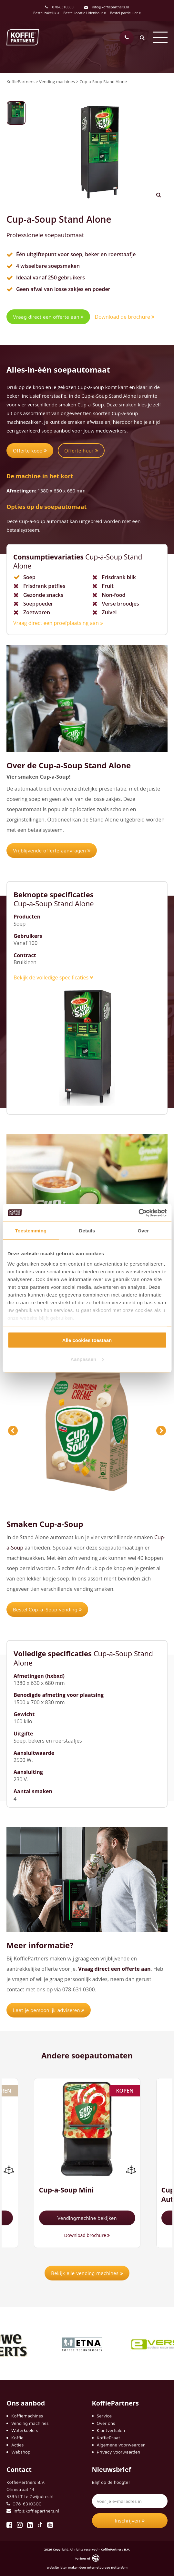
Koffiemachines (27, 2415)
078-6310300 (62, 7)
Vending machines (29, 2423)
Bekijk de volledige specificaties (53, 977)
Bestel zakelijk (46, 12)
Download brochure (87, 2235)
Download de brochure (124, 316)
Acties (17, 2444)
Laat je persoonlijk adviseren (48, 2010)
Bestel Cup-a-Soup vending (47, 1609)
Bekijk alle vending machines (87, 2273)
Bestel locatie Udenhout (84, 12)
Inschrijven (130, 2520)
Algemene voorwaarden (121, 2444)
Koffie (17, 2437)
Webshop (20, 2451)
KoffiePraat (108, 2437)
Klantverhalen (111, 2430)
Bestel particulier (125, 12)
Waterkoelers (24, 2430)
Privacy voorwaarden (118, 2451)
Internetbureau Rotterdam (107, 2567)
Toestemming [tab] (30, 1230)
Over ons (106, 2423)
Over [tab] (143, 1230)
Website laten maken (62, 2567)
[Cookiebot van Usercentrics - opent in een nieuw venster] (138, 1213)
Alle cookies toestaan (87, 1340)
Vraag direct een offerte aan (48, 317)
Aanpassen (87, 1359)
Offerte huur (81, 450)
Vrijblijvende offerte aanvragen (51, 850)
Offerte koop (30, 450)
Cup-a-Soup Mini (66, 2189)
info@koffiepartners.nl (106, 7)
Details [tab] (87, 1230)
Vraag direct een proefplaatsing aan (58, 623)
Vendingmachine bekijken (87, 2218)
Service (104, 2415)
